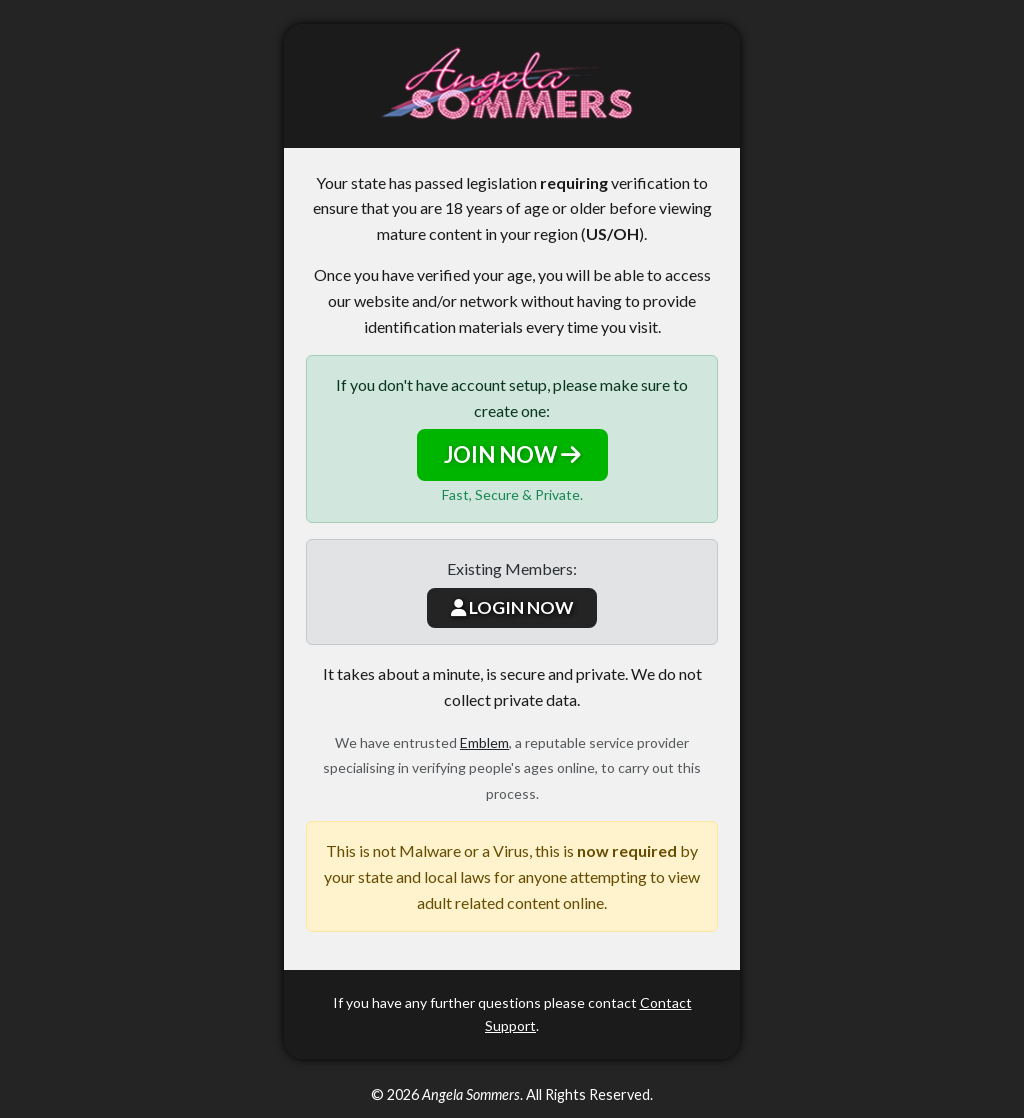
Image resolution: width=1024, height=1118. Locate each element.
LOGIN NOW (512, 607)
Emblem (484, 742)
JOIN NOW (512, 454)
